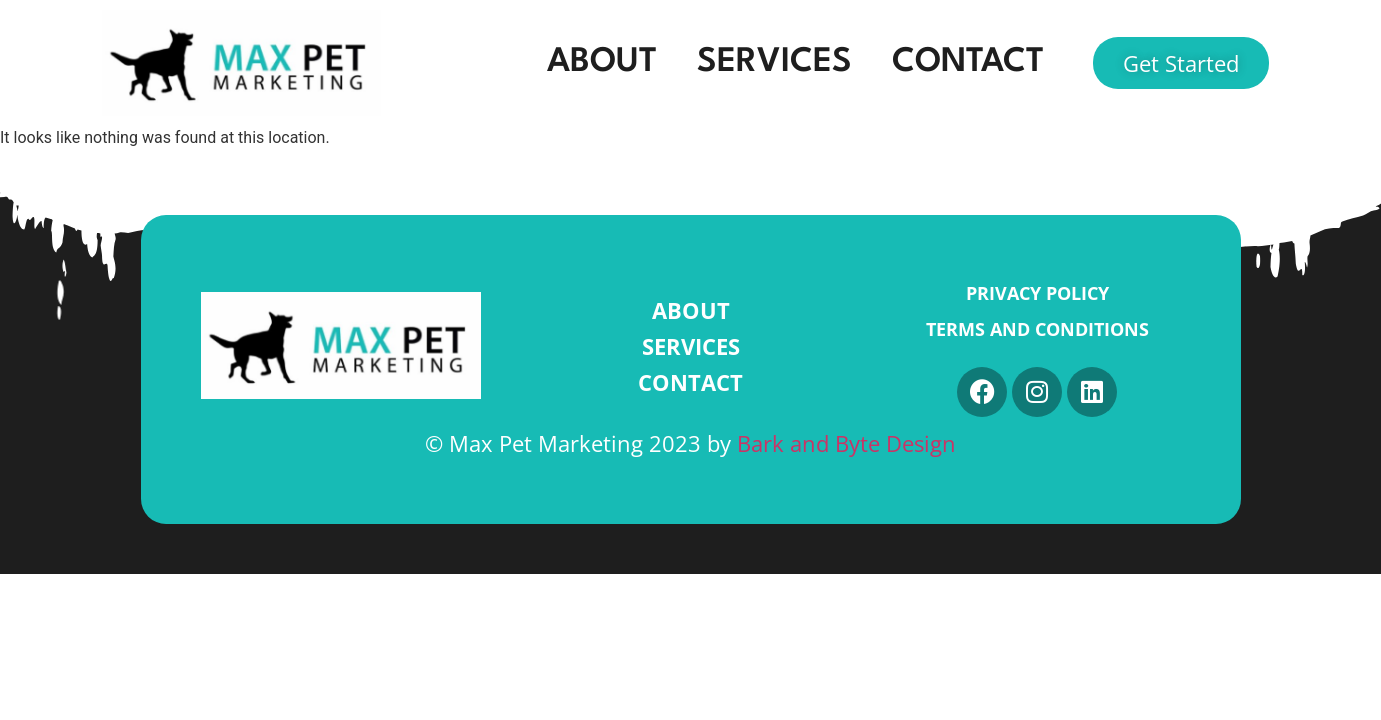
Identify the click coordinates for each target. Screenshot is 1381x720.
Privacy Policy (1037, 293)
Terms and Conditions (1037, 329)
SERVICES (774, 62)
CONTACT (968, 62)
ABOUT (602, 62)
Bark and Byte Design (846, 443)
